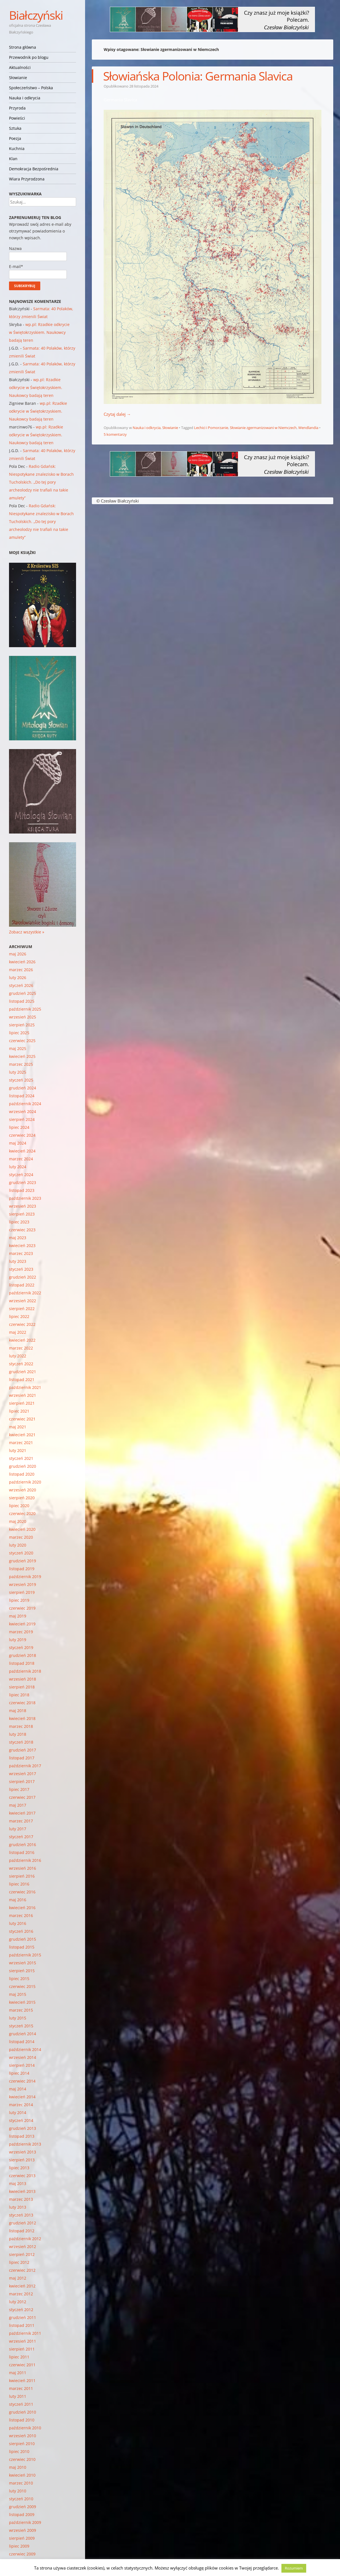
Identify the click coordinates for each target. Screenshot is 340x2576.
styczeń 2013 (21, 2215)
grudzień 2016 (22, 1844)
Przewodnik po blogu (28, 57)
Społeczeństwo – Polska (31, 87)
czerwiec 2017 (22, 1797)
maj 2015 (17, 1994)
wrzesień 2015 (22, 1962)
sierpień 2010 (22, 2443)
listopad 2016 (21, 1852)
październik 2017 (25, 1765)
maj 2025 (17, 1048)
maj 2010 (17, 2467)
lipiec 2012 (19, 2262)
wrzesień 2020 (22, 1490)
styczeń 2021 (21, 1458)
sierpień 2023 (22, 1214)
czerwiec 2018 (22, 1702)
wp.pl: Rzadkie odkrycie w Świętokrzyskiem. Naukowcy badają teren (39, 332)
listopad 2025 (21, 1001)
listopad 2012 (21, 2230)
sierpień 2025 (22, 1024)
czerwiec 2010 (22, 2459)
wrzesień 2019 (22, 1584)
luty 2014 (17, 2112)
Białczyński (36, 15)
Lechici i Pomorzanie (211, 427)
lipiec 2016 (19, 1884)
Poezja (15, 138)
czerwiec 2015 (22, 1986)
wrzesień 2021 (22, 1395)
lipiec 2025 (19, 1032)
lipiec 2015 (19, 1978)
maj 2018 (17, 1710)
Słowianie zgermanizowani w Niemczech (263, 427)
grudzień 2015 (22, 1939)
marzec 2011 (21, 2388)
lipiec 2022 (19, 1316)
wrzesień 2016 (22, 1868)
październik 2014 (25, 2049)
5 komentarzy (115, 434)
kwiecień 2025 (22, 1056)
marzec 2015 (21, 2010)
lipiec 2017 (19, 1789)
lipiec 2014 (19, 2073)
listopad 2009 (21, 2514)
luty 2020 (17, 1545)
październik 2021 (25, 1387)
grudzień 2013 (22, 2128)
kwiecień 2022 (22, 1340)
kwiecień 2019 (22, 1624)
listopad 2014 (21, 2041)
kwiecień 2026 (22, 961)
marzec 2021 (21, 1442)
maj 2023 (17, 1237)
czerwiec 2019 (22, 1608)
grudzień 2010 (22, 2412)
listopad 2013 (21, 2136)
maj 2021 (17, 1426)
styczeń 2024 (21, 1174)
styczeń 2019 (21, 1647)
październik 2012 (25, 2238)
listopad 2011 (21, 2325)
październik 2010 (25, 2427)
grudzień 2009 (22, 2506)
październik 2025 (25, 1009)
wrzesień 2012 (22, 2246)
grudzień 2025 (22, 993)
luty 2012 (17, 2301)
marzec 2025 (21, 1064)
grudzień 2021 (22, 1371)
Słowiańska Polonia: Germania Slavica (198, 76)
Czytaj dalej (117, 414)
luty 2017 (17, 1828)
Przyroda (17, 108)
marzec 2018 (21, 1726)
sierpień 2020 (22, 1497)
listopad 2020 (21, 1474)
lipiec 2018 (19, 1694)
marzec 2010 (21, 2483)
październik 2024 (25, 1103)
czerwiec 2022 (22, 1324)
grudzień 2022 (22, 1277)
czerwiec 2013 (22, 2175)
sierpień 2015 (22, 1970)
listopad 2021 (21, 1379)
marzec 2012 (21, 2293)
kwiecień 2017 (22, 1813)
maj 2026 (17, 954)
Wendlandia (308, 427)
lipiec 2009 (19, 2546)
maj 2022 (17, 1332)
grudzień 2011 (22, 2317)
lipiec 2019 (19, 1600)
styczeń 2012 (21, 2309)
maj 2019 (17, 1616)
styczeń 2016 (21, 1931)
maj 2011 (17, 2372)
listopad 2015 (21, 1947)
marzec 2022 (21, 1348)
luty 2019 (17, 1639)
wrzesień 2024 (22, 1111)
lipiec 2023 (19, 1222)
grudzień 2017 (22, 1750)
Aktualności (20, 67)
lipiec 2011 (19, 2357)
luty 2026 (17, 977)
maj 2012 (17, 2278)
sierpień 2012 (22, 2254)
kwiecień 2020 (22, 1529)
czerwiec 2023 (22, 1229)
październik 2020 (25, 1482)
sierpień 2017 (22, 1781)
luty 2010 (17, 2491)
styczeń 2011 (21, 2404)
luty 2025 (17, 1072)
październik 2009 (25, 2522)
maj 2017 (17, 1805)
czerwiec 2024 (22, 1135)
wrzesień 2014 (22, 2057)
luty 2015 (17, 2018)
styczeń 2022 (21, 1363)
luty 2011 (17, 2396)
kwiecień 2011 (22, 2380)
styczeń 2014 (21, 2120)
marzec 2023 (21, 1253)
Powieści (17, 118)
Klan (13, 158)
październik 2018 (25, 1671)
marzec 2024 (21, 1158)
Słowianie (18, 77)
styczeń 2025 (21, 1080)
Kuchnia (17, 148)
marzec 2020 (21, 1537)
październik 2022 (25, 1292)
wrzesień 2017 (22, 1773)
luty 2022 (17, 1356)
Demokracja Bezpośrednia (33, 168)
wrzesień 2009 (22, 2530)
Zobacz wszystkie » (26, 932)
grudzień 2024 (22, 1088)
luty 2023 (17, 1261)
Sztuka (15, 128)
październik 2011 (25, 2333)
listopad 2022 (21, 1285)
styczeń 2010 (21, 2498)
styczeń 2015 (21, 2025)
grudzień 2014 (22, 2033)
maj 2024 (17, 1143)
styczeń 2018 (21, 1742)
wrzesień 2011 (22, 2341)
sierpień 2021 (22, 1403)
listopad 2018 (21, 1663)
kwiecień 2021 (22, 1434)
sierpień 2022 (22, 1308)
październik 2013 (25, 2144)
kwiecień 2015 (22, 2002)
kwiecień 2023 (22, 1245)
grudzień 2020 (22, 1466)
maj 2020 (17, 1521)
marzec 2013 (21, 2199)
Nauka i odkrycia (24, 97)
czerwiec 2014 (22, 2081)
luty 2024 (17, 1166)
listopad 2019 (21, 1568)
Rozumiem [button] (294, 2568)
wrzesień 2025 (22, 1017)
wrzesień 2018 (22, 1679)
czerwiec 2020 (22, 1513)
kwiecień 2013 (22, 2191)
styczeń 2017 (21, 1836)
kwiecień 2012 (22, 2286)
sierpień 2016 (22, 1876)
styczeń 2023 (21, 1269)
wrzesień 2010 (22, 2435)
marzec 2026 (21, 969)
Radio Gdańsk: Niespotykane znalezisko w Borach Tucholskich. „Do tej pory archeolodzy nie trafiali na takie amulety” (41, 482)
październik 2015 (25, 1955)
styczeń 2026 (21, 985)
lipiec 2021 (19, 1411)
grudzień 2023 (22, 1182)
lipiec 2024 (19, 1127)
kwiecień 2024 (22, 1151)
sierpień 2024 (22, 1119)
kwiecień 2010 (22, 2475)
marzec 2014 (21, 2104)
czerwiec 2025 (22, 1040)
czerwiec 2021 (22, 1419)
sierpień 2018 (22, 1687)
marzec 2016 (21, 1915)
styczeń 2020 (21, 1553)
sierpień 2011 (22, 2349)
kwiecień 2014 (22, 2096)
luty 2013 (17, 2207)
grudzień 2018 (22, 1655)
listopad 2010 (21, 2420)
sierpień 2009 (22, 2538)
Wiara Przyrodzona (27, 179)
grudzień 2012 (22, 2223)
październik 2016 (25, 1860)
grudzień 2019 (22, 1560)
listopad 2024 (21, 1095)
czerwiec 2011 (22, 2364)
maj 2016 (17, 1899)
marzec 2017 (21, 1821)
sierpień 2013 (22, 2159)
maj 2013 (17, 2183)
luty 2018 (17, 1734)
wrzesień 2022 (22, 1300)
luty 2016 (17, 1923)
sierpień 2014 (22, 2065)
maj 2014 (17, 2089)
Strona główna (22, 47)
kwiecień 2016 (22, 1907)
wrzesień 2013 (22, 2152)
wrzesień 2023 (22, 1206)
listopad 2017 (21, 1757)
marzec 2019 (21, 1631)
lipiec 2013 (19, 2167)
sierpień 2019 (22, 1592)
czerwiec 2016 (22, 1891)
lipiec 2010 (19, 2451)
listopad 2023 (21, 1190)
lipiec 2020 (19, 1505)
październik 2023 (25, 1198)
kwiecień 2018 (22, 1718)
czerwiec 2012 (22, 2270)
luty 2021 (17, 1450)
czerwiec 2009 (22, 2554)
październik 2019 (25, 1576)
